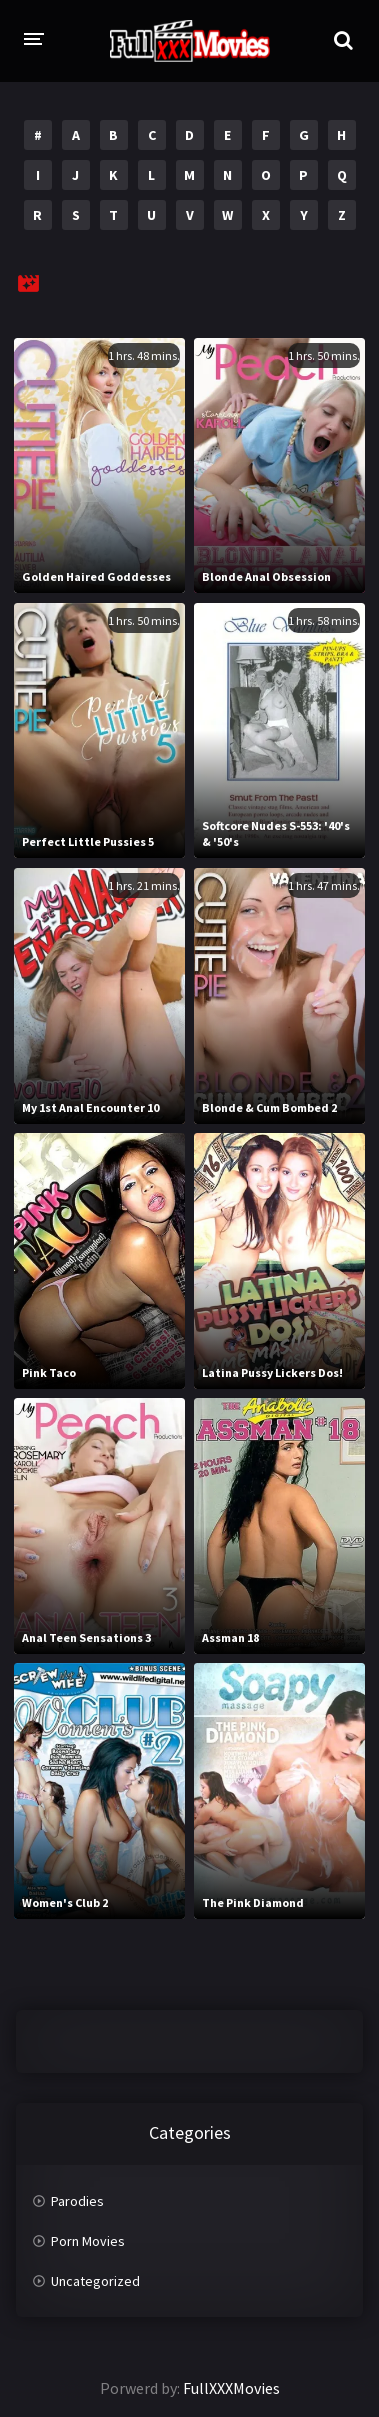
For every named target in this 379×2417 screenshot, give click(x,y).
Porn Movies (88, 2241)
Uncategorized (95, 2281)
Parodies (77, 2201)
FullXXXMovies (231, 2388)
